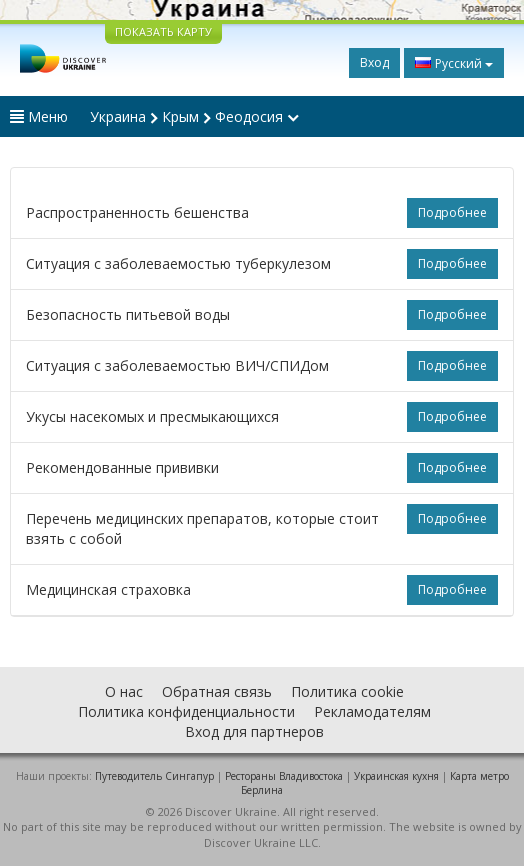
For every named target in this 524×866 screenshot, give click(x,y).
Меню (39, 116)
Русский (454, 63)
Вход (374, 62)
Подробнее (452, 212)
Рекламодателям (372, 711)
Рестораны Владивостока (284, 776)
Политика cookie (347, 691)
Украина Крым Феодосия (194, 116)
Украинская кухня (396, 776)
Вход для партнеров (254, 731)
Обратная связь (217, 691)
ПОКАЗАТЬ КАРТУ (163, 31)
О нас (124, 691)
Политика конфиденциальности (186, 711)
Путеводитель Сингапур (154, 776)
